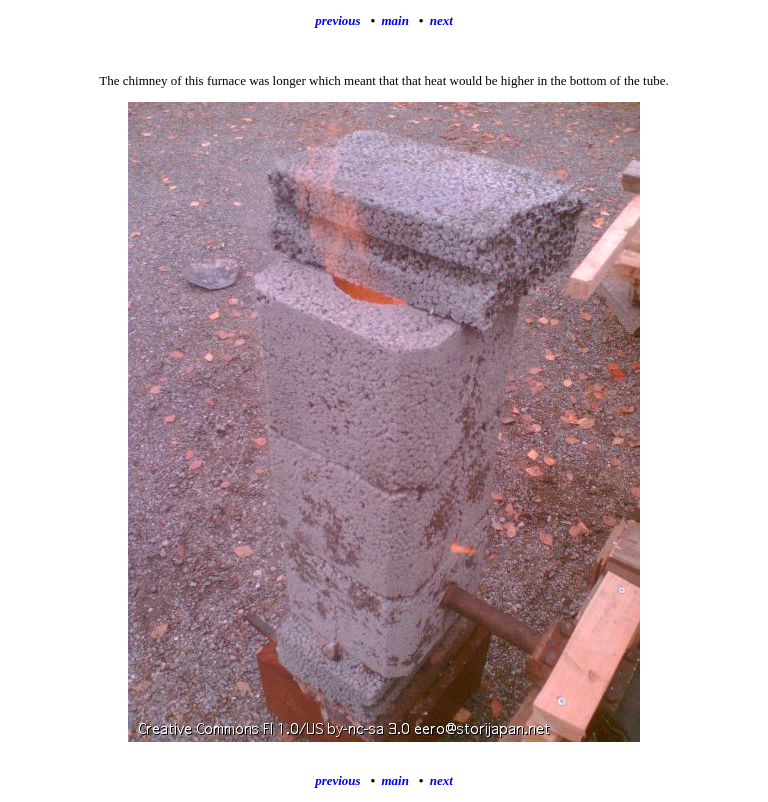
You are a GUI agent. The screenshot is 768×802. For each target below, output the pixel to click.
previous (338, 20)
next (441, 20)
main (394, 20)
